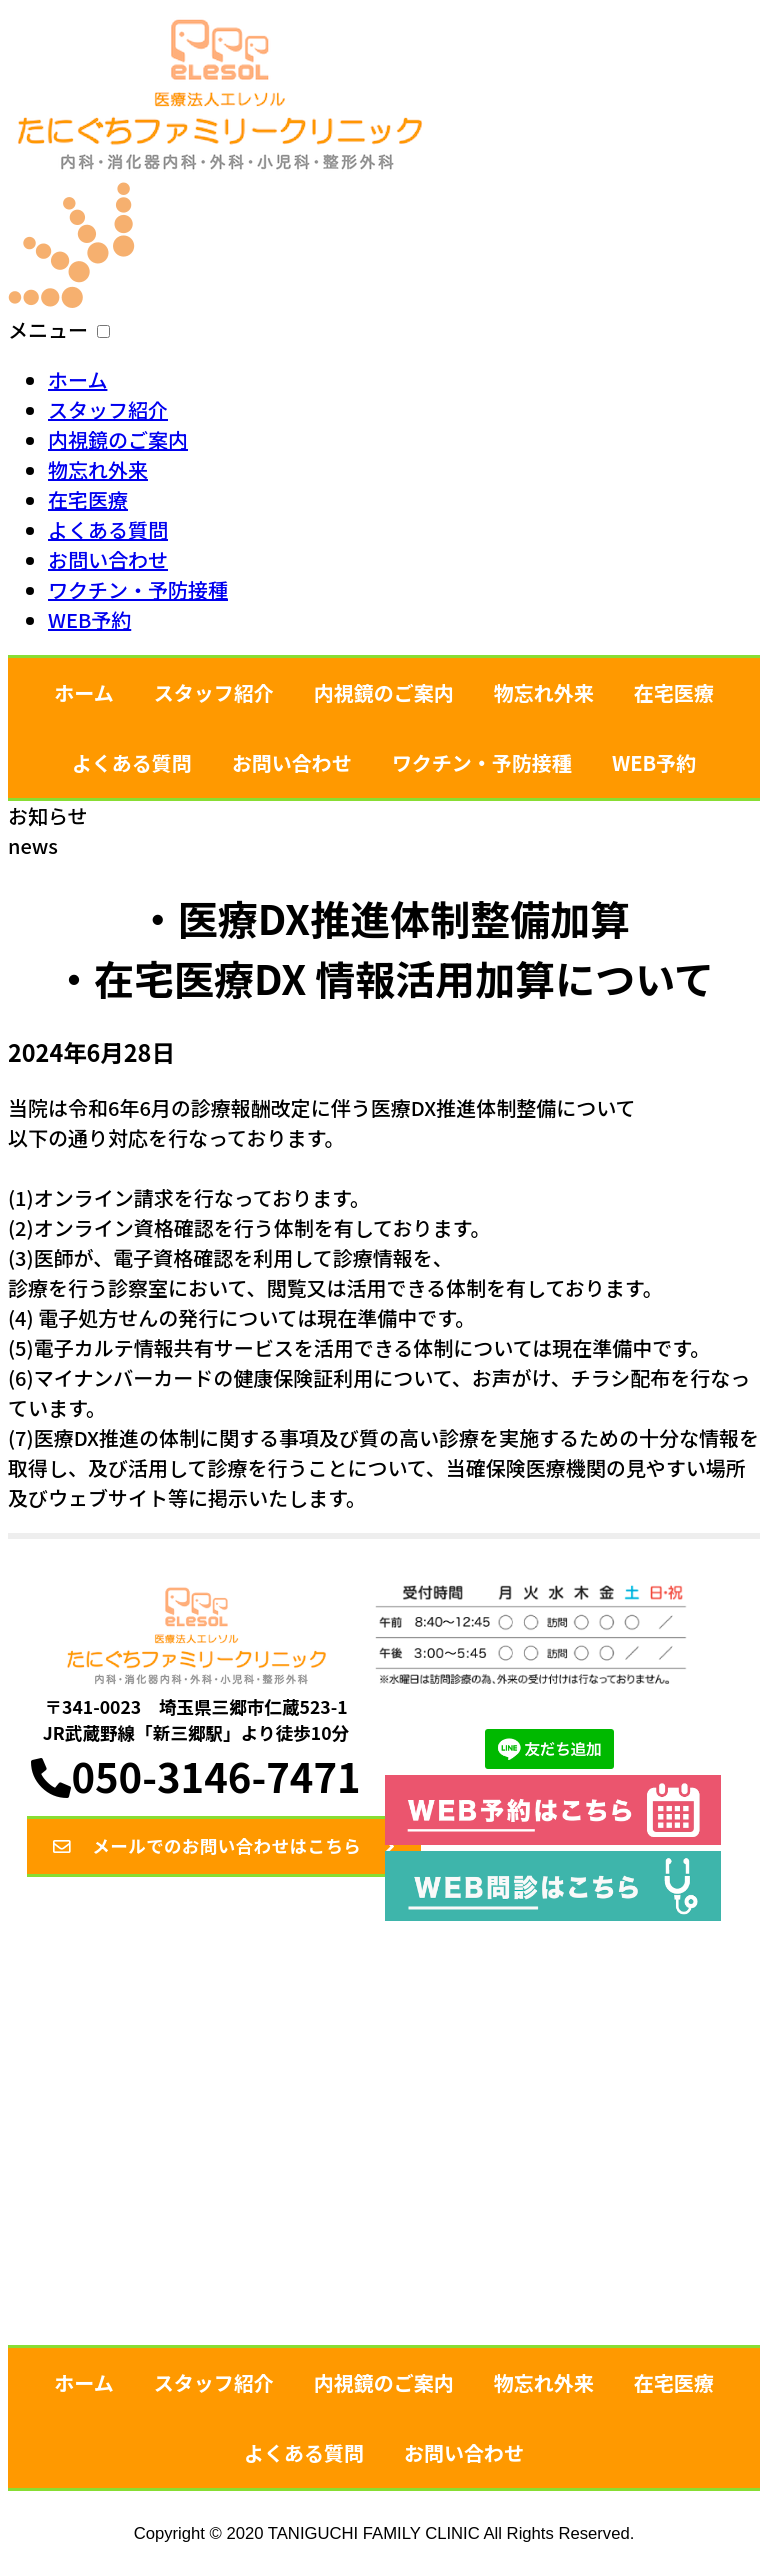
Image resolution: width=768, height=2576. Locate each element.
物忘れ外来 (98, 469)
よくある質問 (108, 529)
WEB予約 (89, 619)
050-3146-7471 (195, 1774)
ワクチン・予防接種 (138, 589)
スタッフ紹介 (108, 409)
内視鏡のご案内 (118, 439)
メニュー (48, 329)
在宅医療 (88, 499)
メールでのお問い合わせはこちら (247, 1846)
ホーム (77, 379)
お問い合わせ (108, 559)
